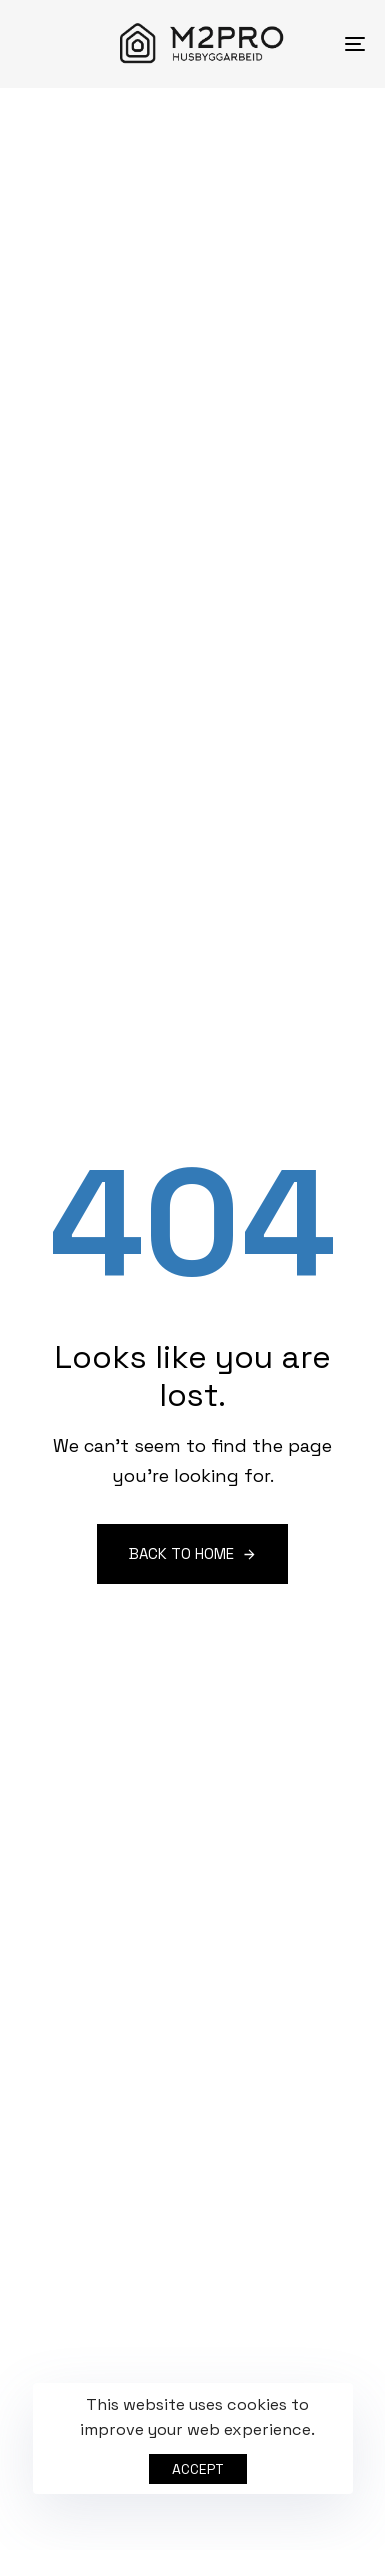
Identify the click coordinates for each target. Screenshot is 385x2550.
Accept (198, 2469)
